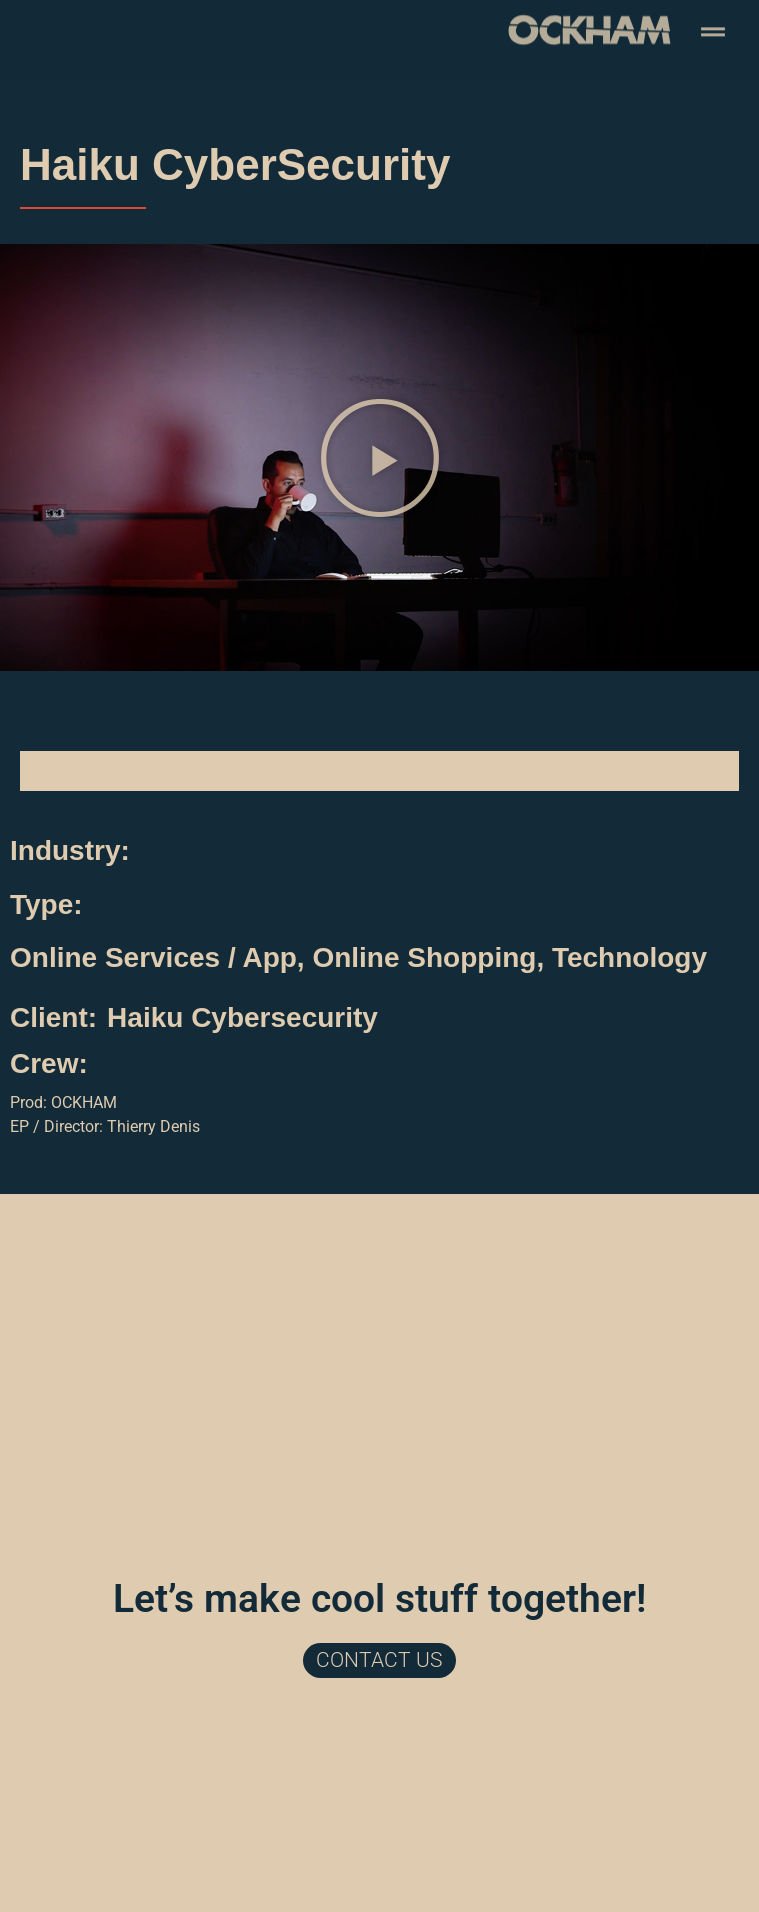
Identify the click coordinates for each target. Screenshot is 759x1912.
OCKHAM (84, 1102)
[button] (380, 458)
